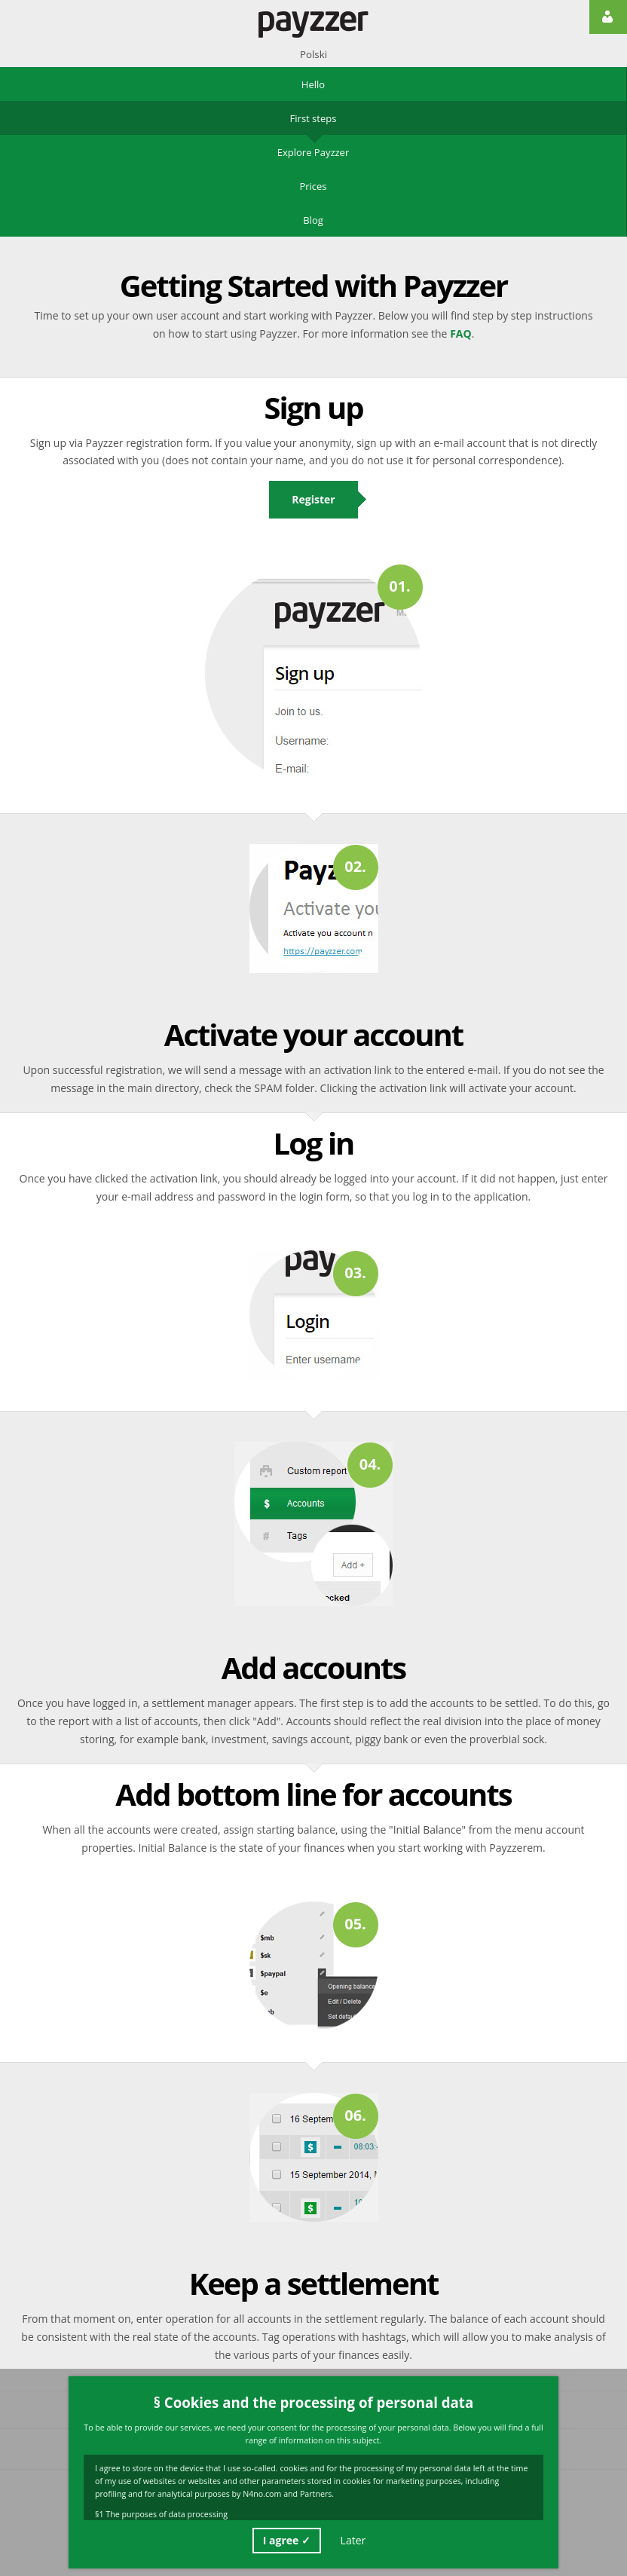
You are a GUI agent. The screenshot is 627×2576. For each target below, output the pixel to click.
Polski (313, 54)
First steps (313, 118)
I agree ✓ (286, 2540)
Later (353, 2540)
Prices (312, 186)
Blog (313, 220)
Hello (313, 84)
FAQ (461, 333)
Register (313, 499)
